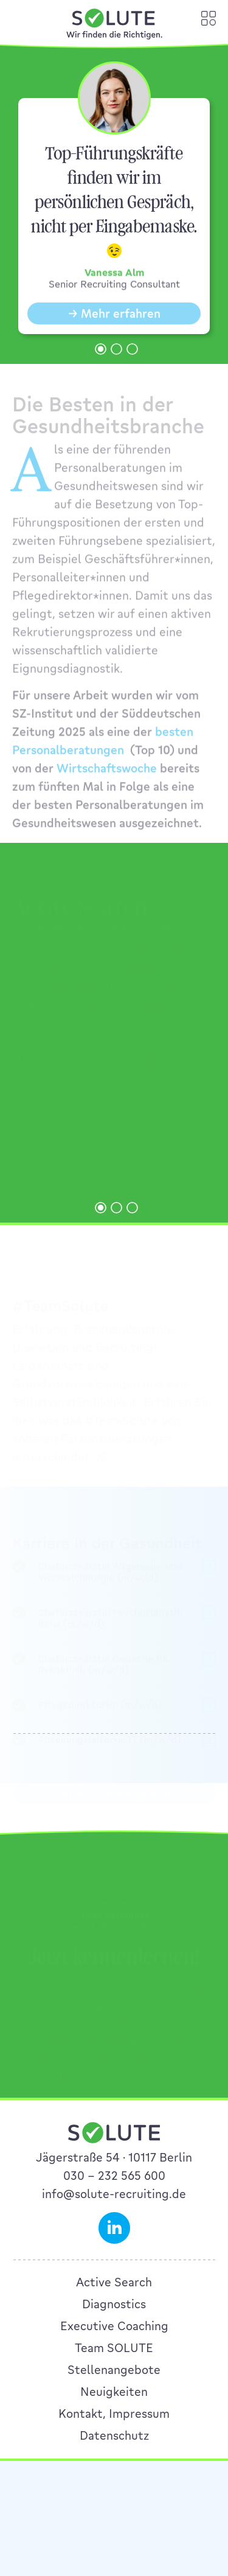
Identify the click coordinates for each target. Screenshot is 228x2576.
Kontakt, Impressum (114, 2413)
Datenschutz (114, 2435)
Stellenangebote (114, 2370)
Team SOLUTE (114, 2348)
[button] (100, 349)
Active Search (114, 2282)
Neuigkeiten (114, 2392)
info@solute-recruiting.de (114, 2194)
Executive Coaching (114, 2326)
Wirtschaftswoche (107, 779)
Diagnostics (114, 2304)
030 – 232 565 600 (114, 2175)
